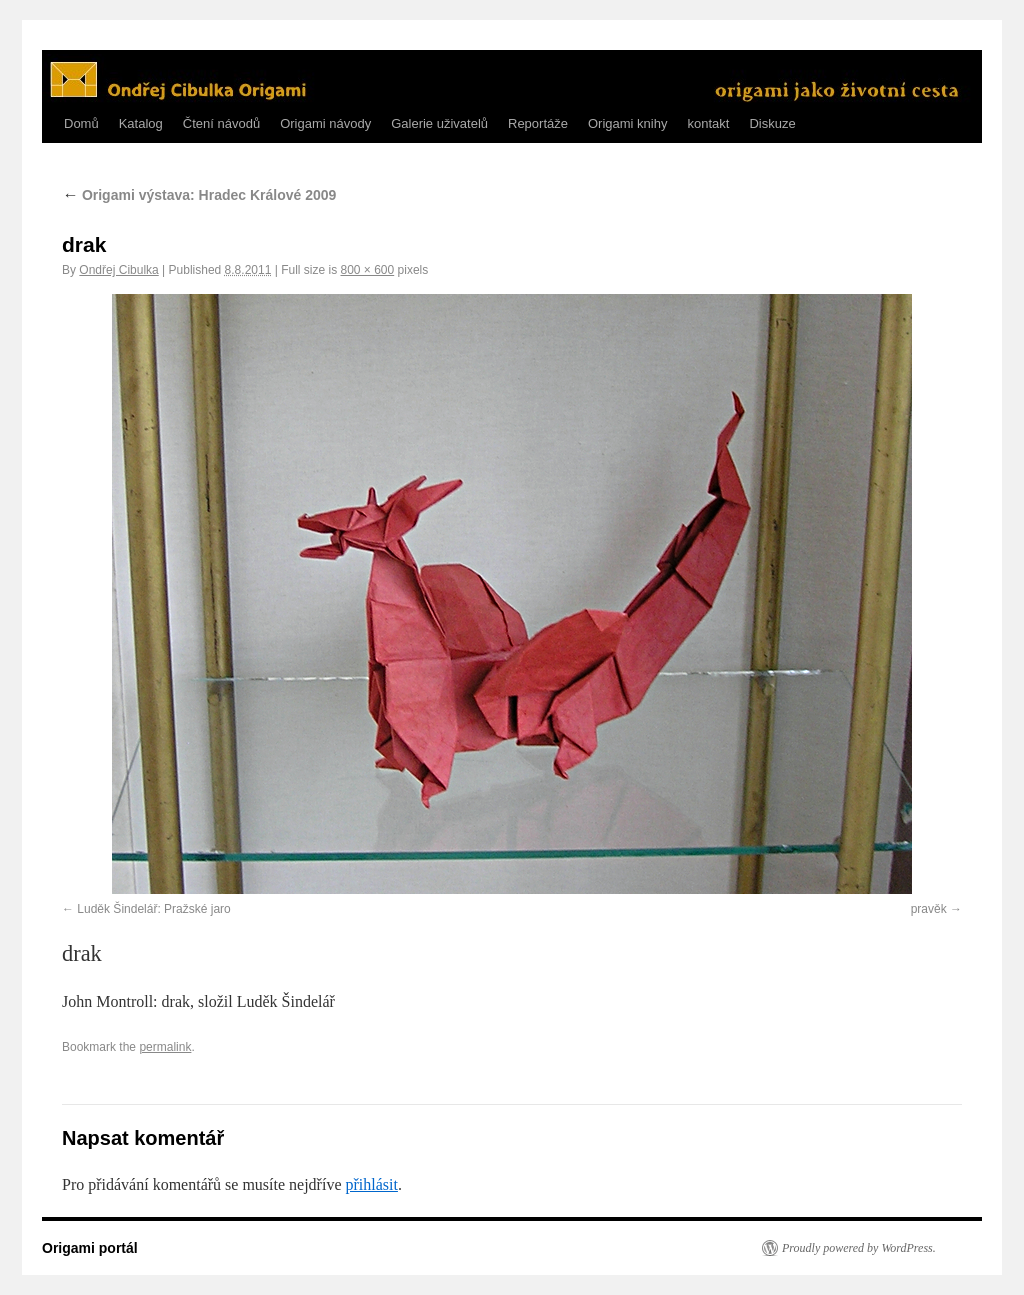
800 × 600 (367, 270)
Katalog (141, 123)
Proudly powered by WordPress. (859, 1248)
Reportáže (538, 123)
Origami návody (325, 123)
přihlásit (371, 1184)
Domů (81, 123)
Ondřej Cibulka (118, 270)
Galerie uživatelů (439, 123)
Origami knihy (627, 123)
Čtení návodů (221, 123)
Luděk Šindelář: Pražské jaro (153, 909)
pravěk (929, 909)
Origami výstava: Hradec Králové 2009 (199, 195)
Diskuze (772, 123)
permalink (165, 1047)
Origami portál (90, 1248)
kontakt (708, 123)
